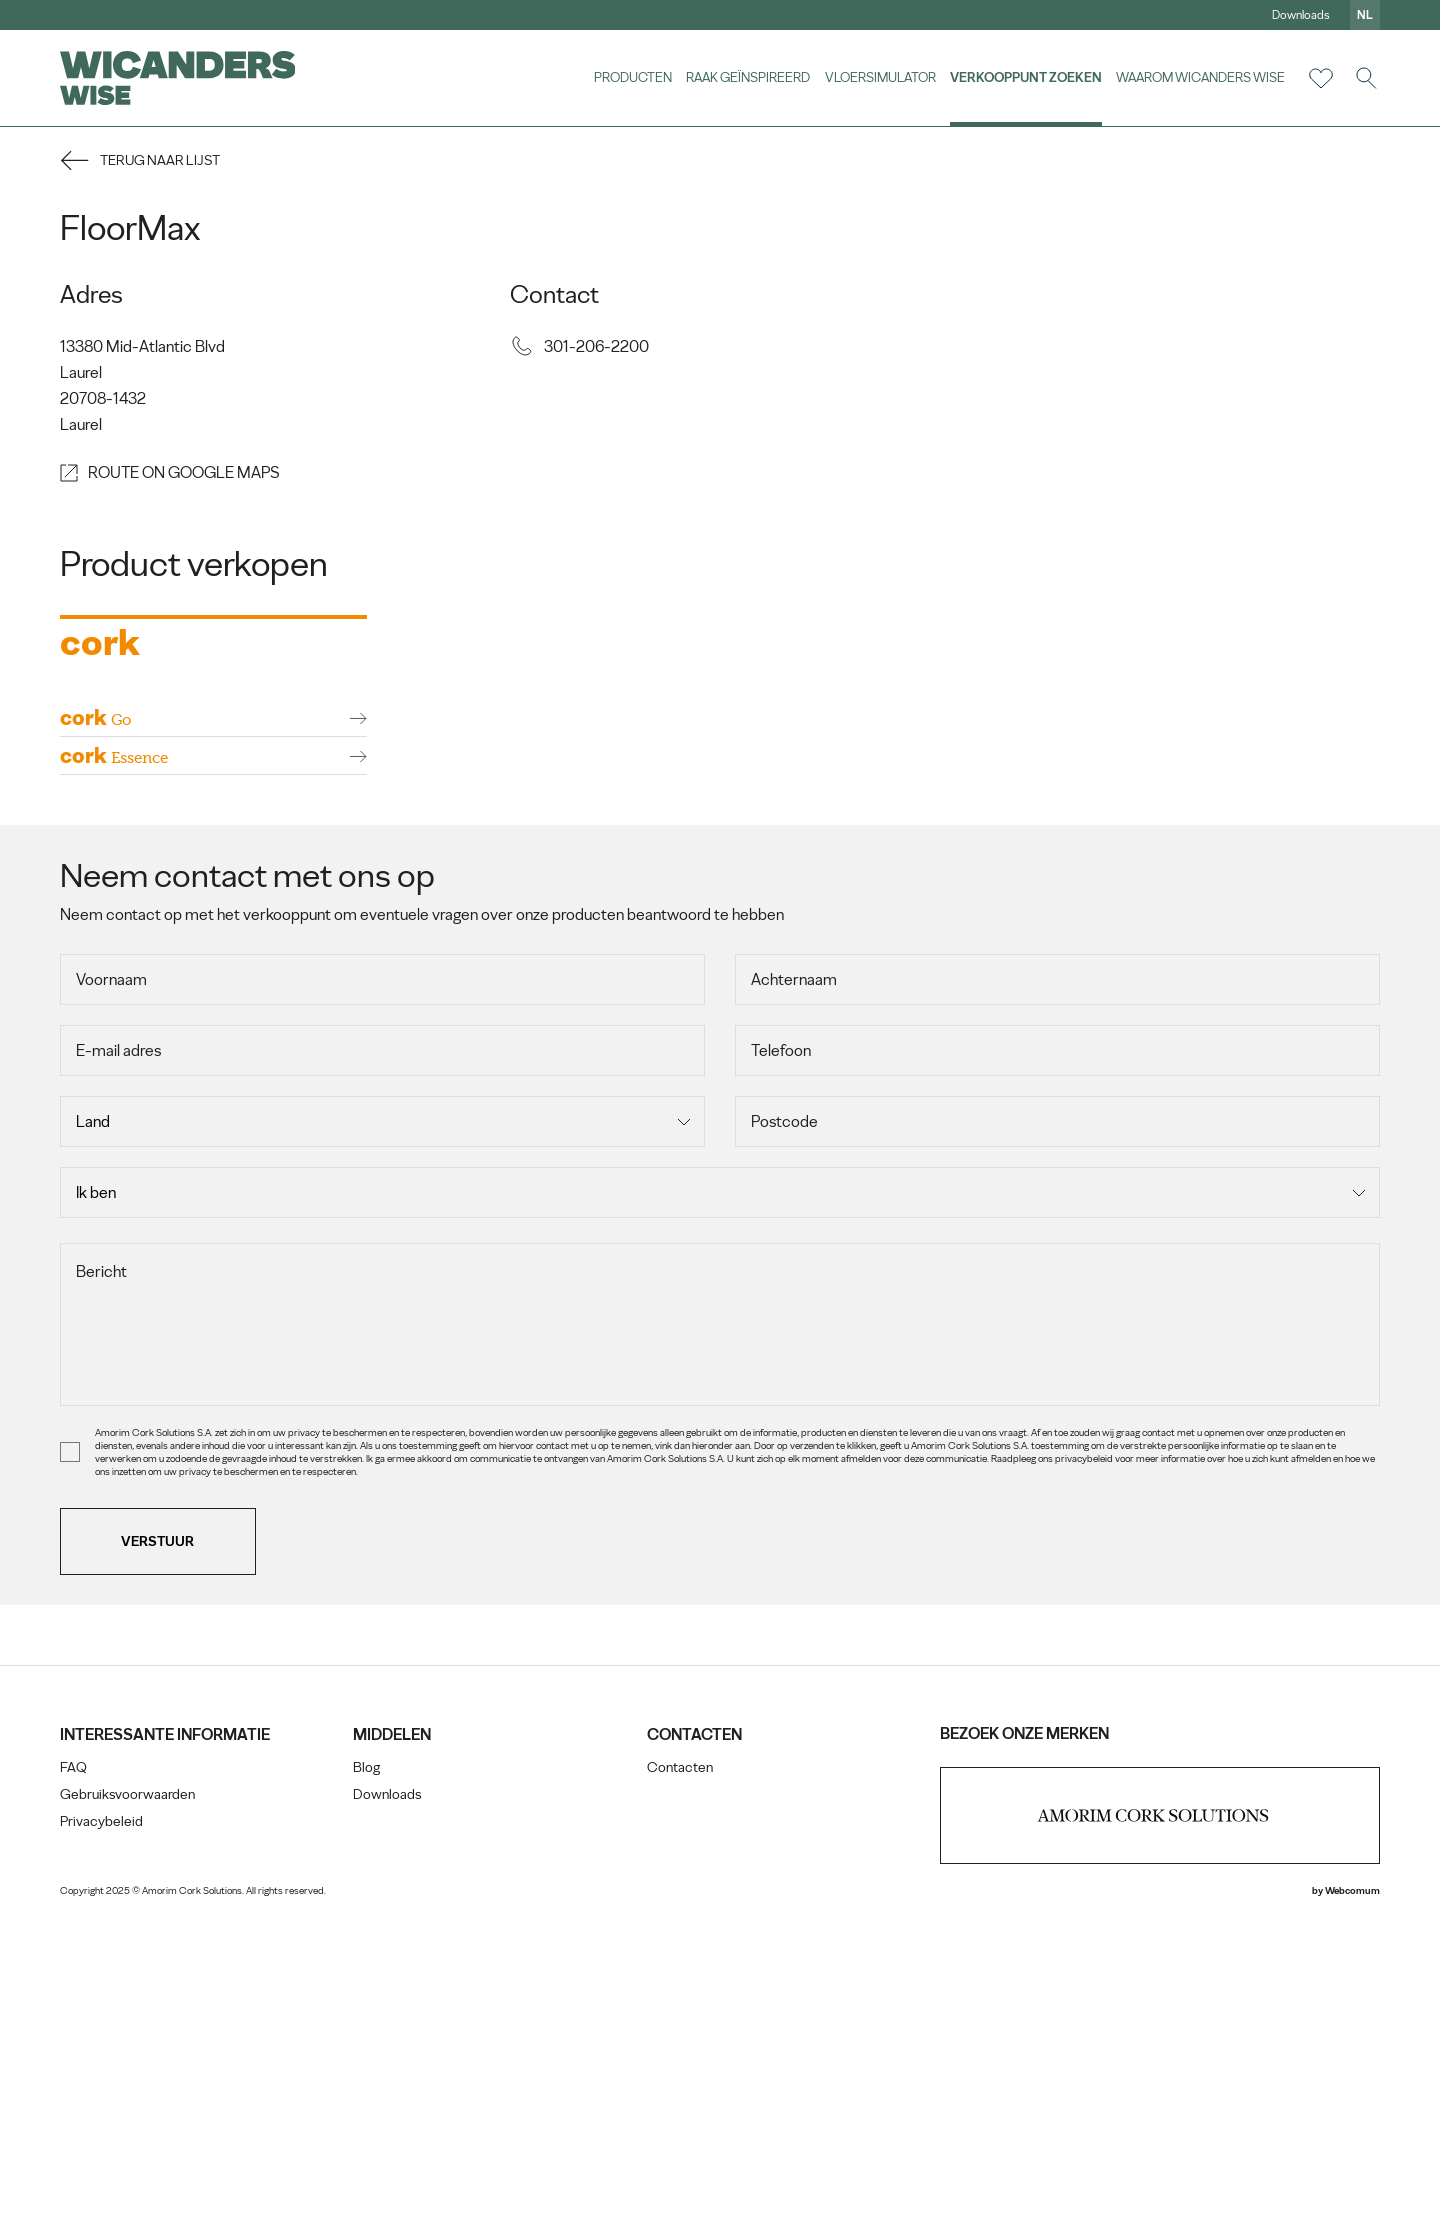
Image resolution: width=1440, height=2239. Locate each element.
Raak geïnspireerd (748, 77)
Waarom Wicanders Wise (1200, 77)
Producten (632, 77)
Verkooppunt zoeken (1026, 77)
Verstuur (158, 1862)
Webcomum (1352, 2212)
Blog (366, 2089)
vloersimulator (879, 77)
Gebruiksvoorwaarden (127, 2116)
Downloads (1301, 15)
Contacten (680, 2089)
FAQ (73, 2089)
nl (1365, 15)
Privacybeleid (101, 2143)
